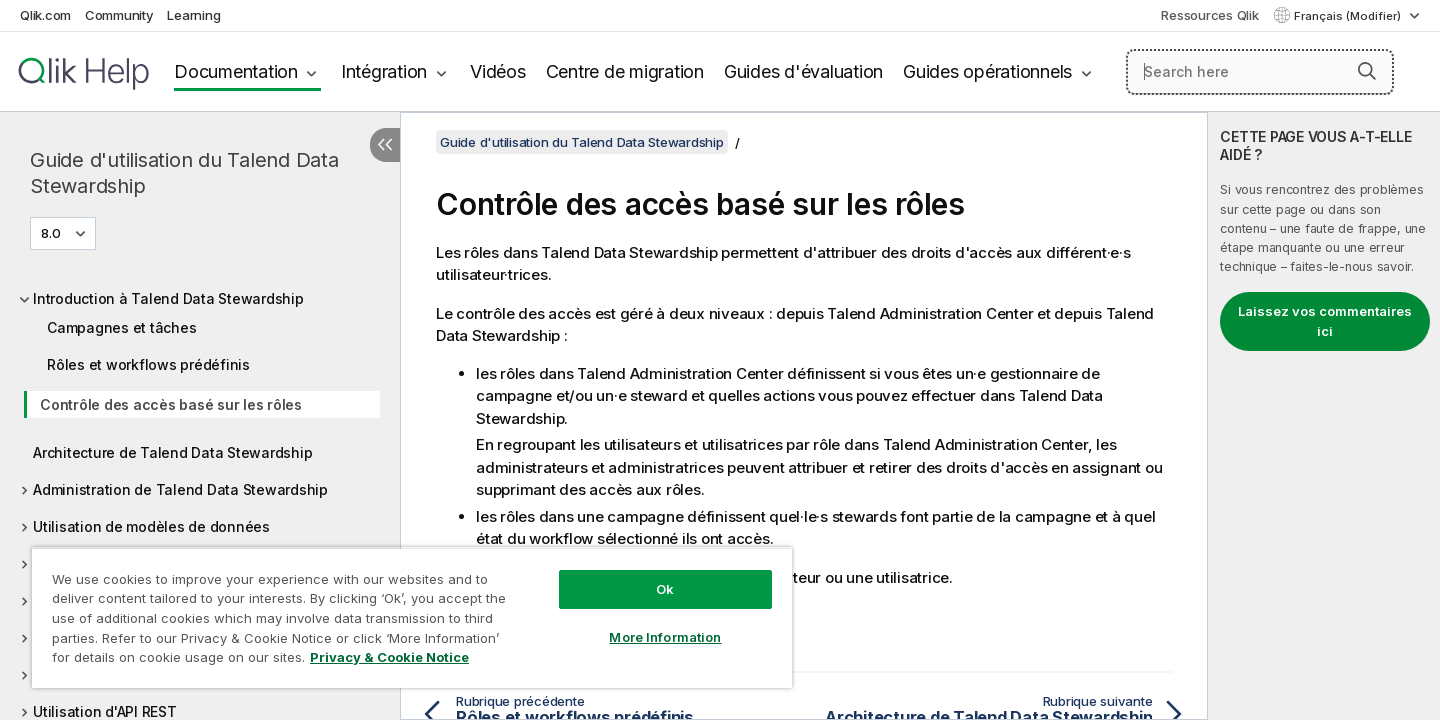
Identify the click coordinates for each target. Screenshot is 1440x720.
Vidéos (498, 71)
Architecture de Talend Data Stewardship (172, 452)
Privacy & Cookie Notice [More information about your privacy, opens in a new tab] (389, 657)
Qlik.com (45, 15)
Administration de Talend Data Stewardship (180, 489)
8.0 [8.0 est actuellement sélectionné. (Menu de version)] (52, 233)
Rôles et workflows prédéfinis (148, 364)
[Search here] (1260, 72)
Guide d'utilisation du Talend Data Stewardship (184, 173)
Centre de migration (625, 71)
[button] (1367, 71)
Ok (665, 589)
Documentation (236, 71)
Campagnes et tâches (121, 327)
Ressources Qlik (1209, 15)
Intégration (384, 71)
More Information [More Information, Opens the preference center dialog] (665, 637)
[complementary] (1324, 416)
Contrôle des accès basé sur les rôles (171, 404)
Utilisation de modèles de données (151, 526)
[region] (412, 617)
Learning (193, 15)
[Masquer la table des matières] (385, 145)
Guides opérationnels (987, 71)
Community (119, 15)
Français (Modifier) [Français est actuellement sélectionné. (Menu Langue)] (1349, 16)
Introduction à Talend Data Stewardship (168, 298)
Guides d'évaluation (803, 71)
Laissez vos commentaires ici (1325, 321)
